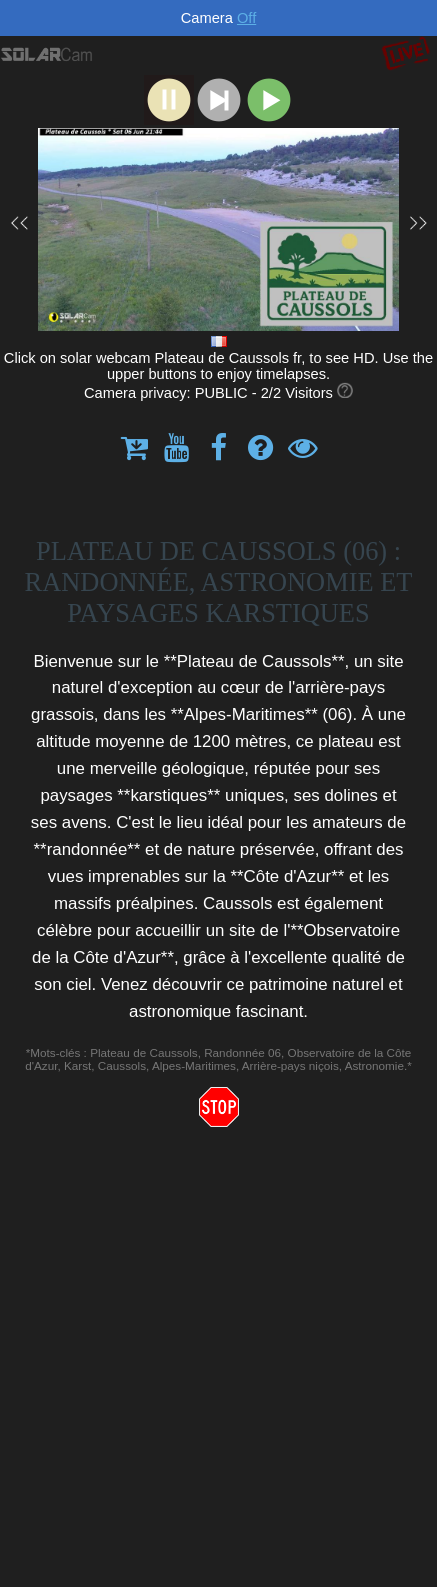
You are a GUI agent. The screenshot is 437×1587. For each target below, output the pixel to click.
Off (246, 18)
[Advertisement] (218, 1358)
